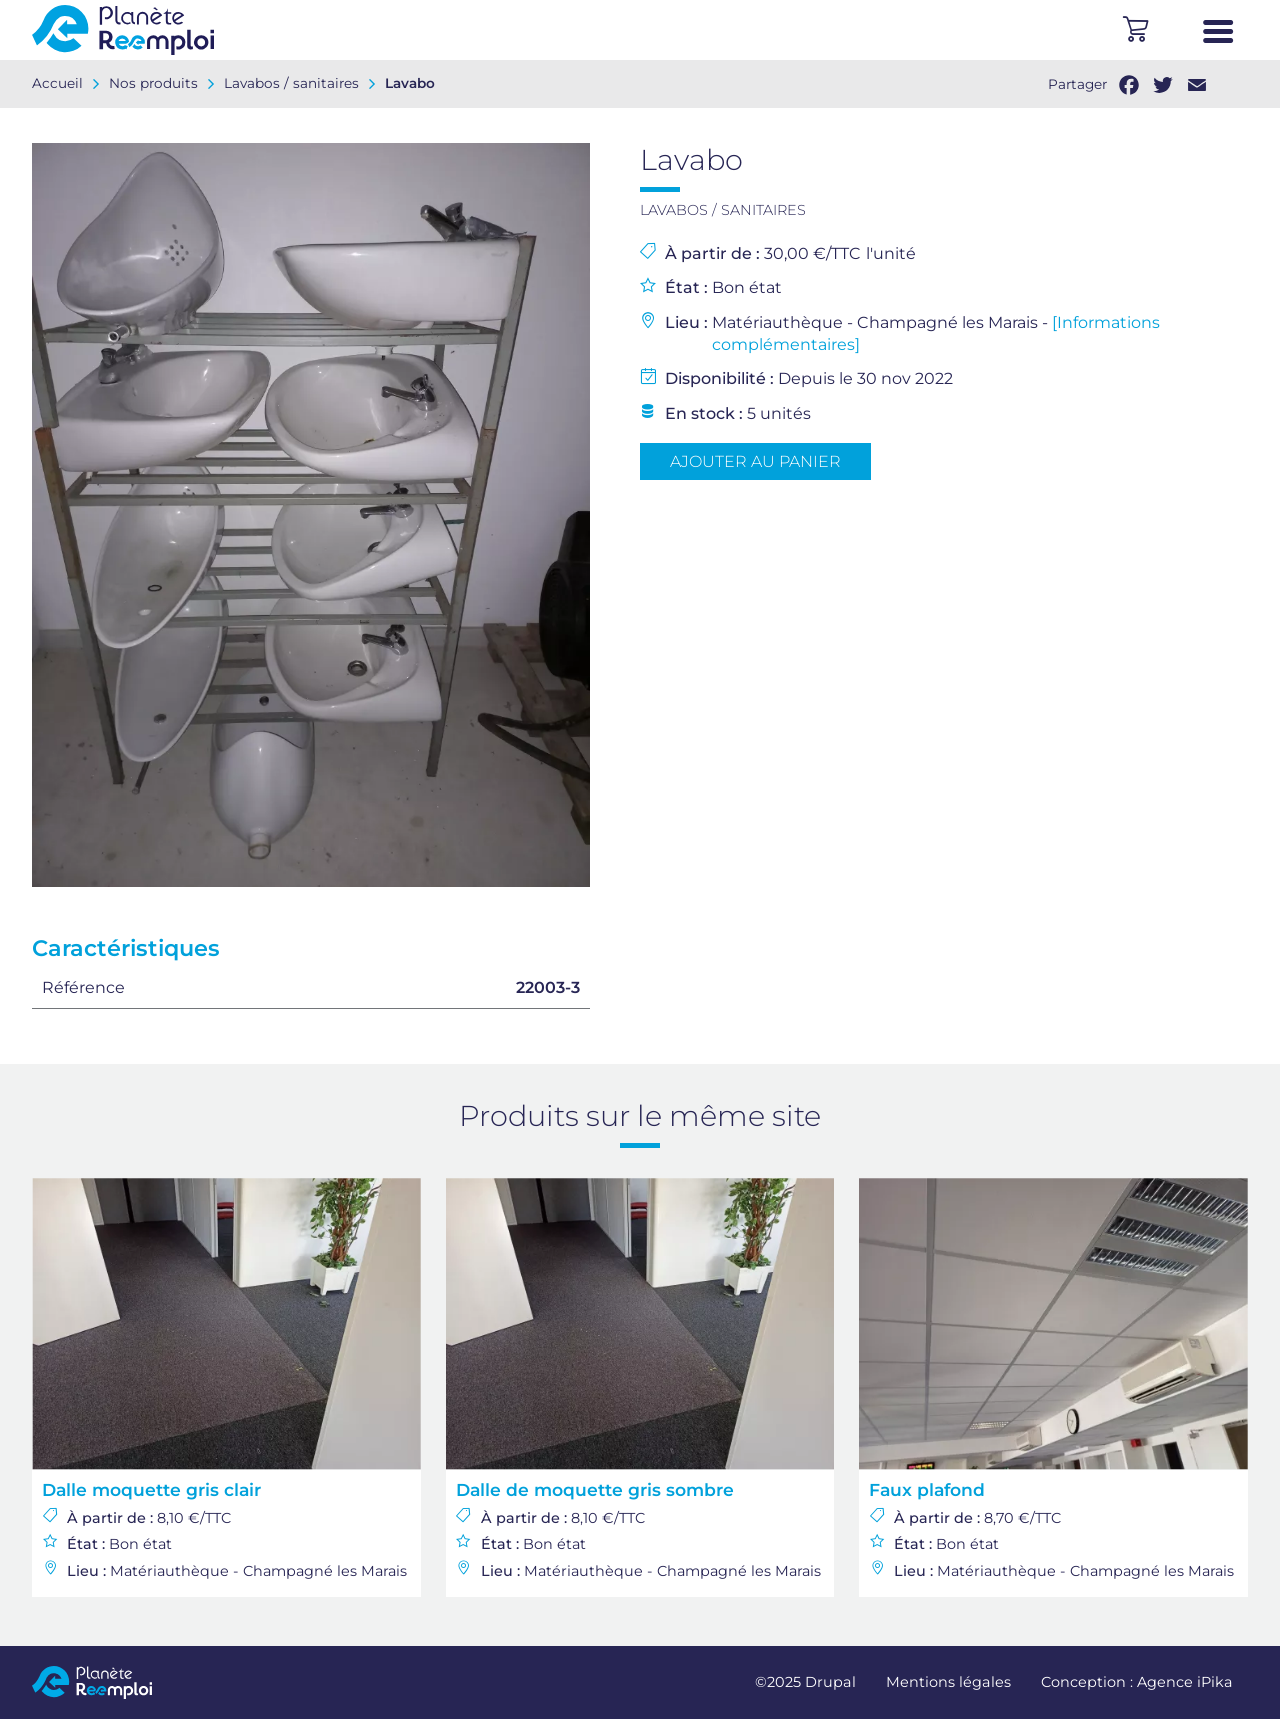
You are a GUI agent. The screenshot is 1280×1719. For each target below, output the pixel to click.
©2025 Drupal (805, 1682)
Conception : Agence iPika (1137, 1682)
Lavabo (410, 83)
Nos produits (153, 83)
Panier (1135, 30)
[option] (311, 515)
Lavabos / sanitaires (291, 83)
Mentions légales (948, 1682)
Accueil (57, 83)
